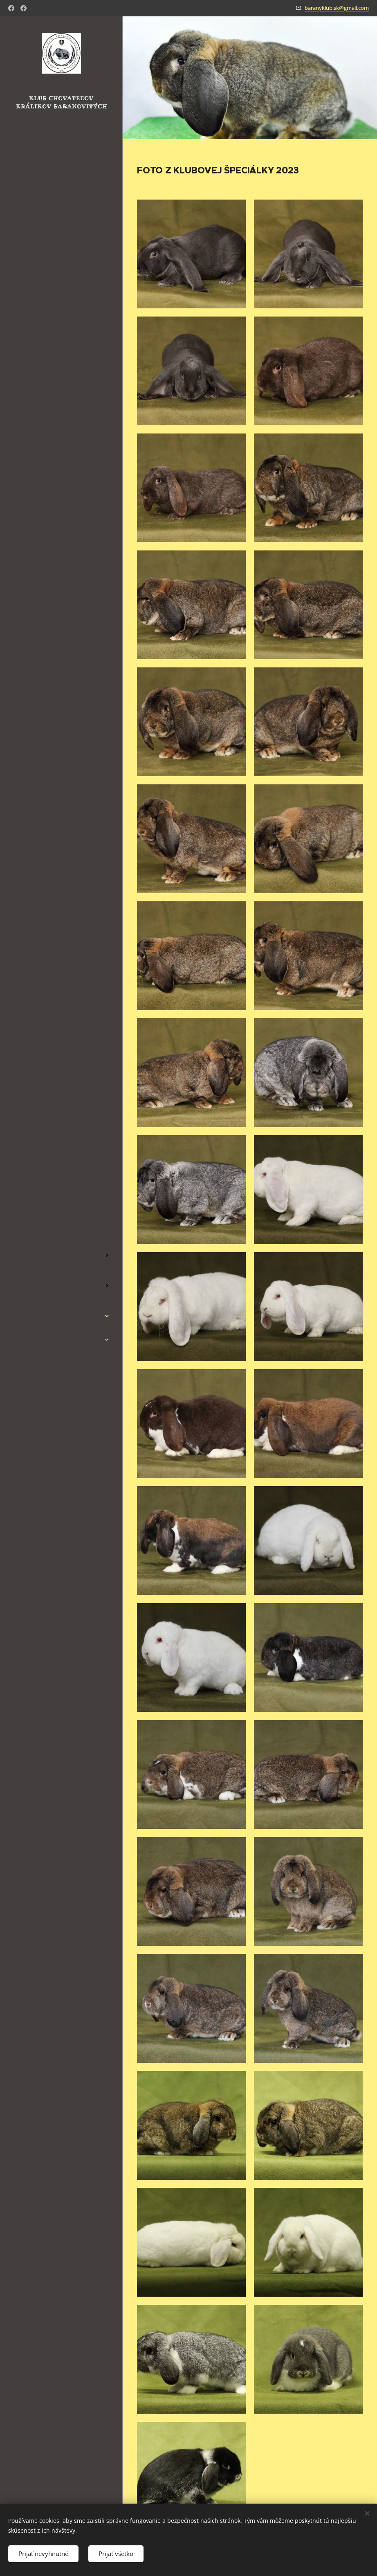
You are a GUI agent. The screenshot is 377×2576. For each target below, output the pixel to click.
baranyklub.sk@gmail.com (337, 7)
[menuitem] (61, 1216)
